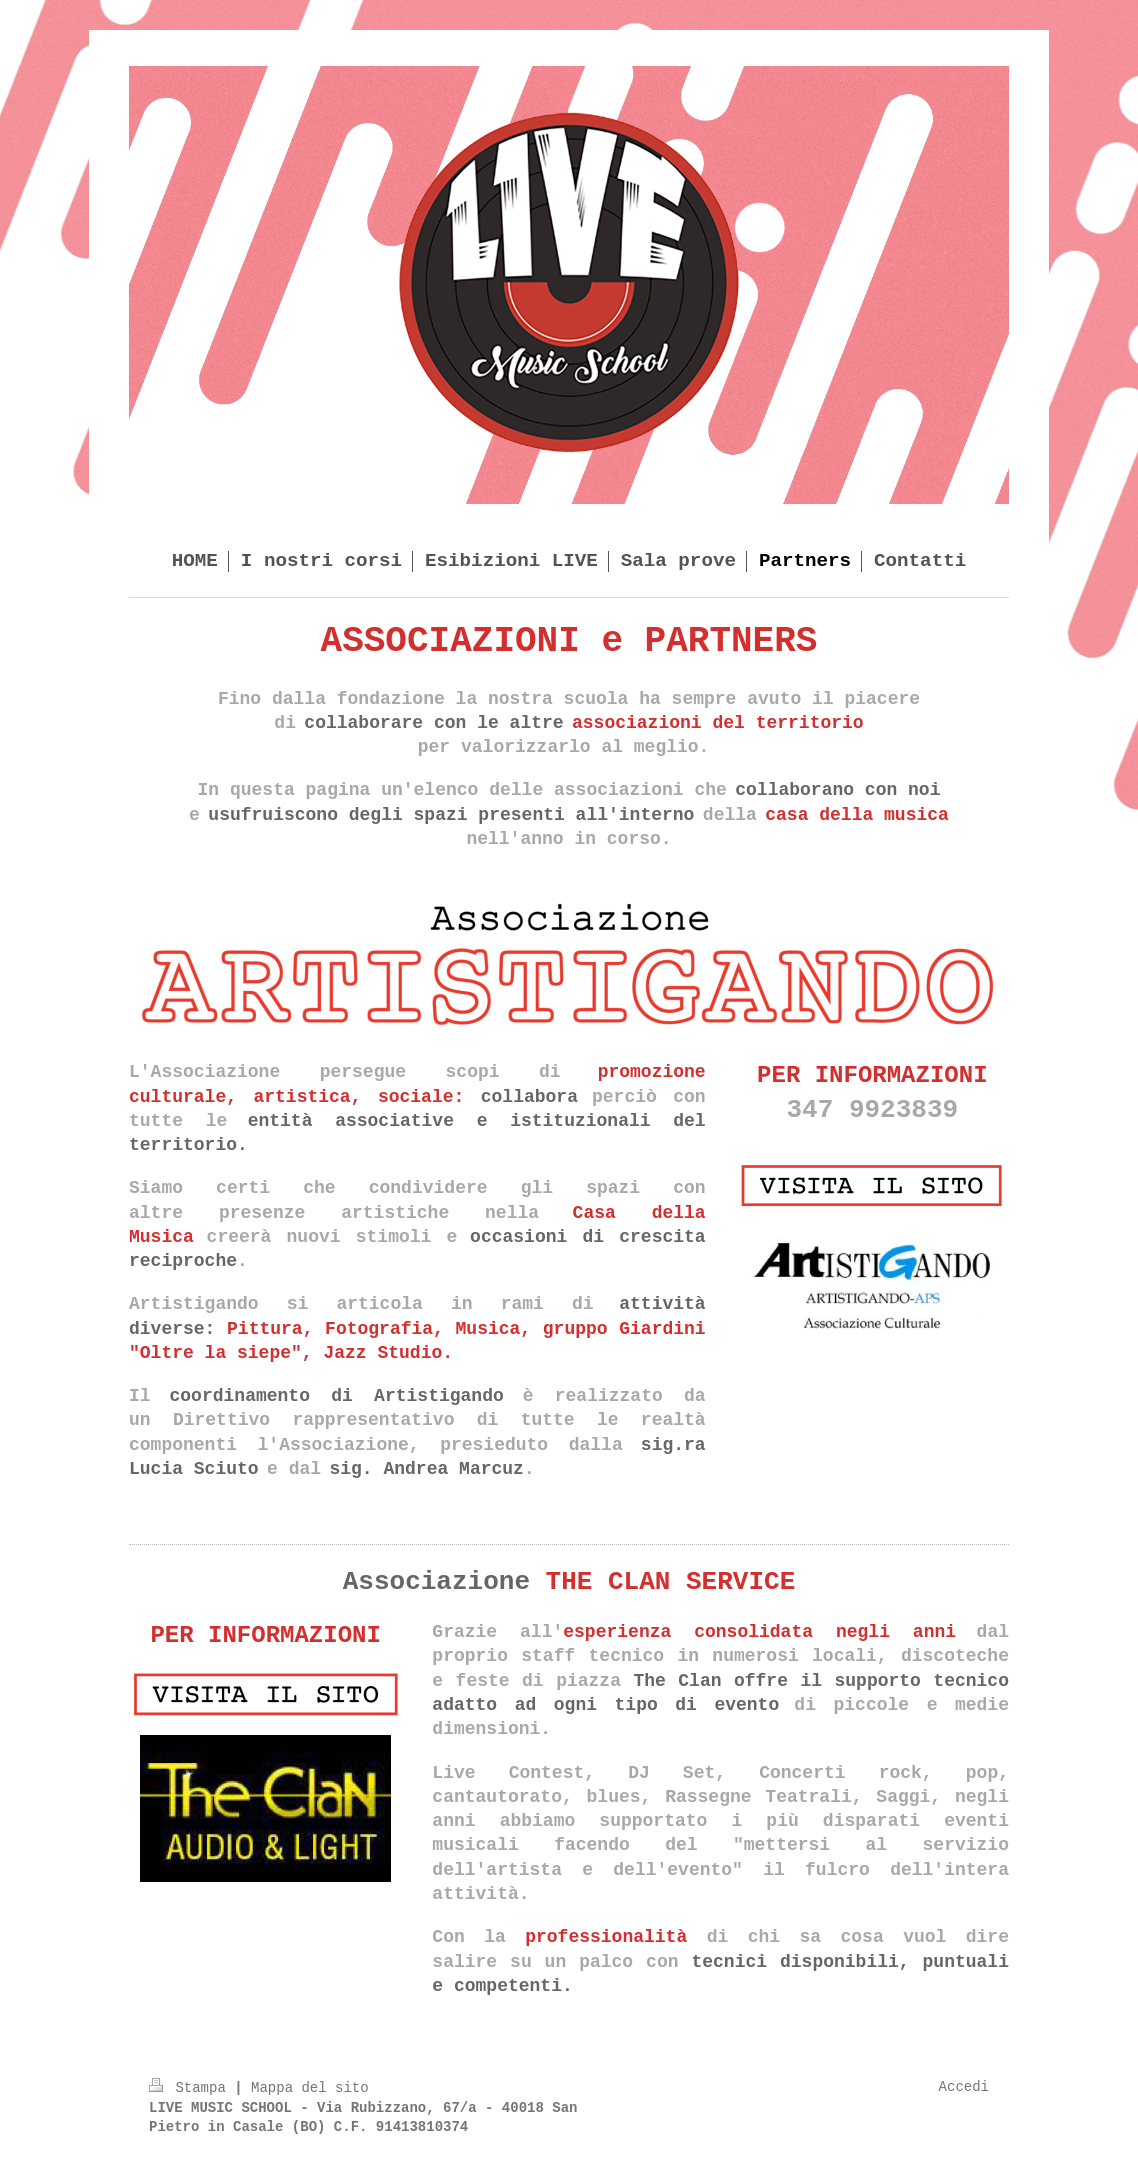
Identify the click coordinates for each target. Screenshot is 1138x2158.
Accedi (964, 2087)
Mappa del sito (310, 2088)
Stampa (191, 2088)
